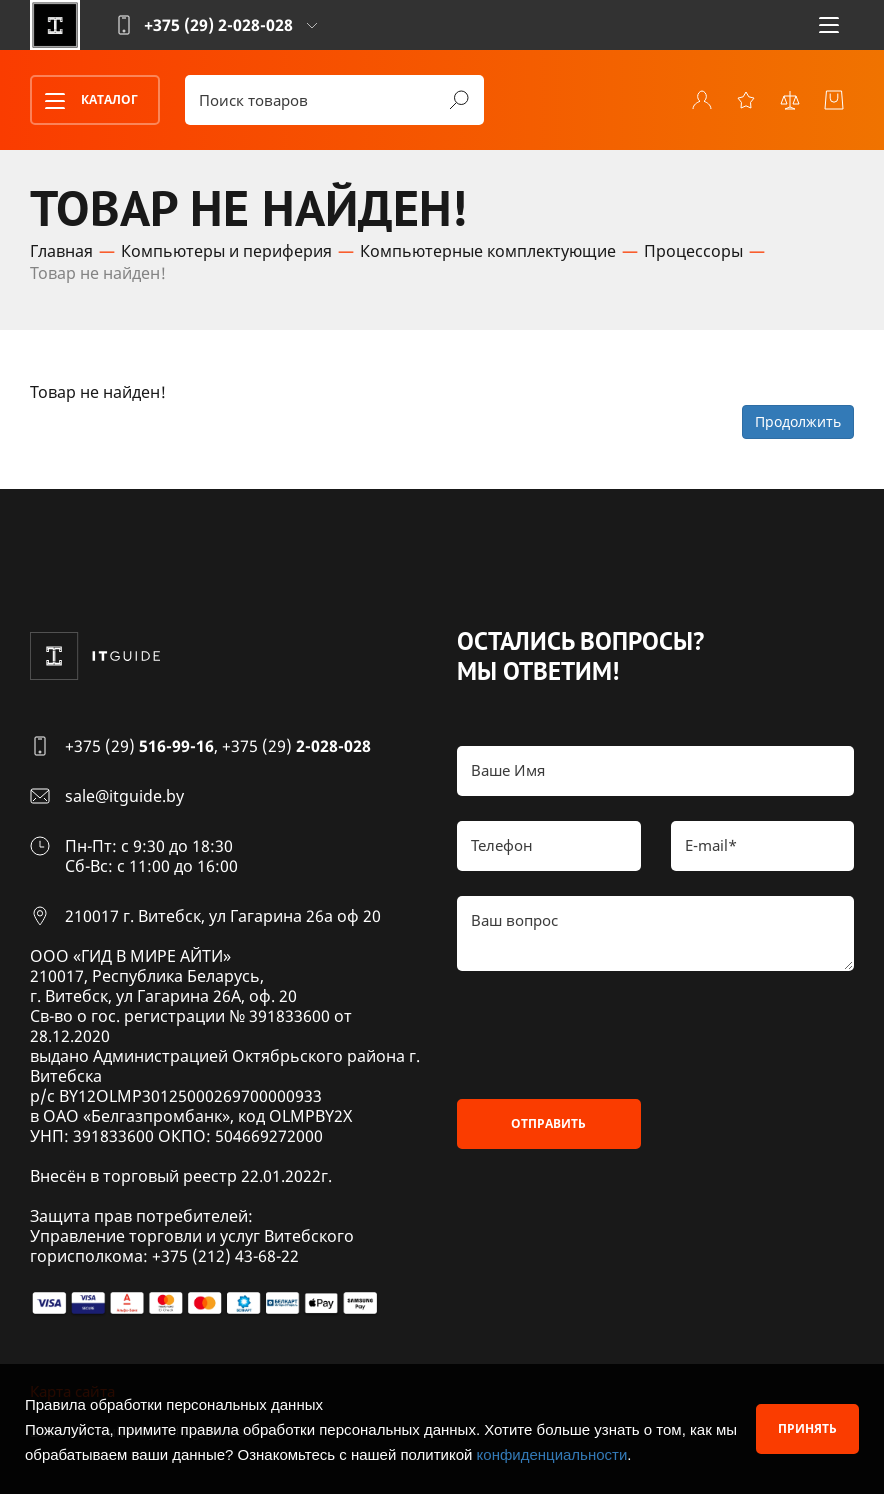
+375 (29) (139, 746)
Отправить (548, 1123)
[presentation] (609, 1035)
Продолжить (798, 421)
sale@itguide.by (124, 796)
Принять (807, 1428)
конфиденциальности (552, 1454)
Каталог (85, 101)
